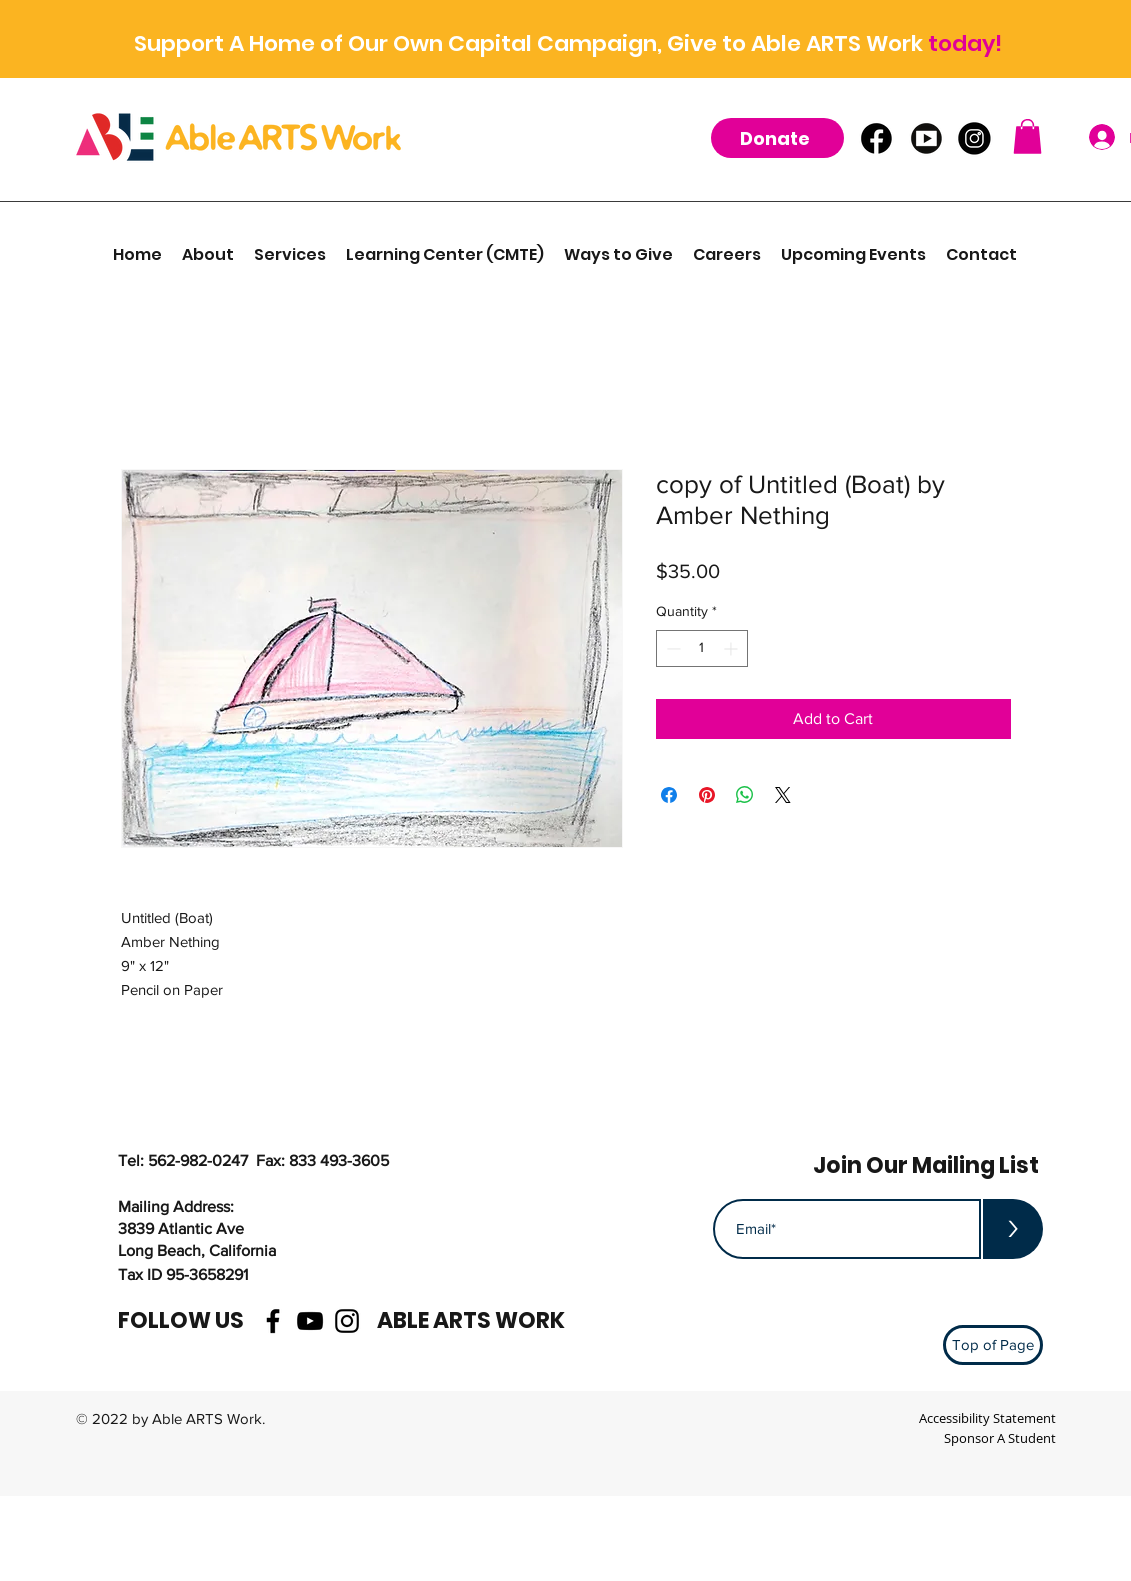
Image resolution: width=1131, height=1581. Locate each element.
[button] (1027, 136)
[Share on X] (783, 795)
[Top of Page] (993, 1345)
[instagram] (347, 1321)
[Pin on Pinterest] (707, 795)
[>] (1013, 1229)
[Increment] (732, 648)
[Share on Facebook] (669, 795)
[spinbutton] (702, 648)
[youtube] (310, 1321)
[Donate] (777, 138)
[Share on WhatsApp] (745, 795)
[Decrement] (671, 648)
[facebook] (273, 1321)
